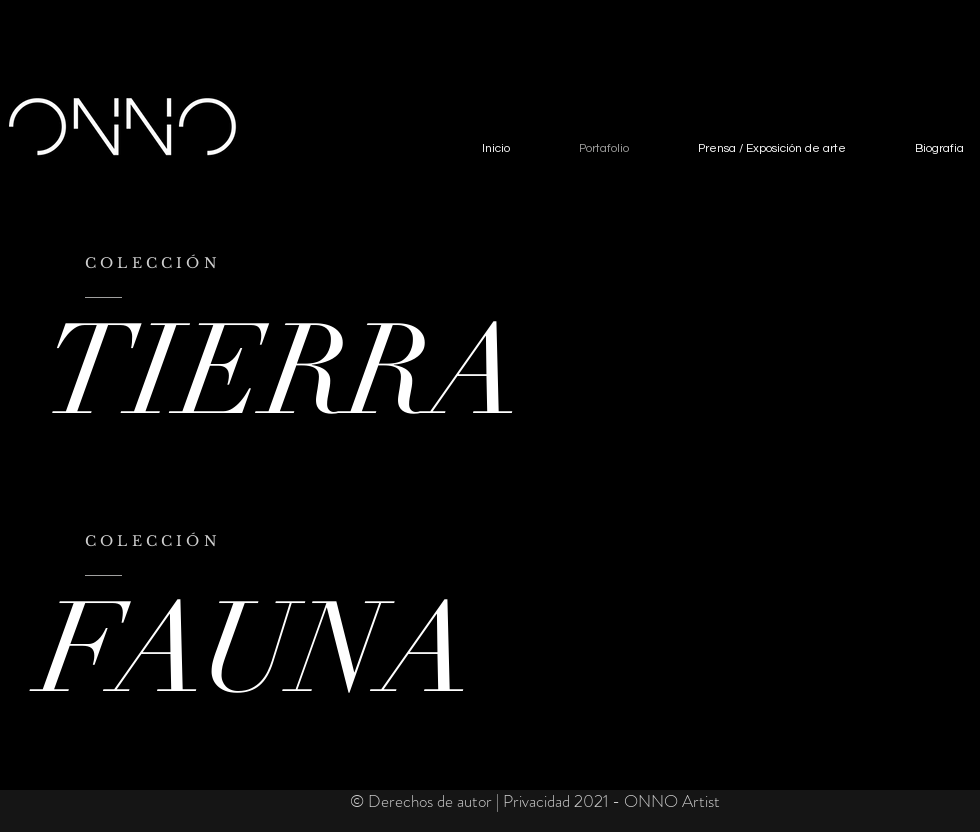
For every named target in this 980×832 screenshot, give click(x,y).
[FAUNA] (384, 650)
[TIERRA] (298, 372)
